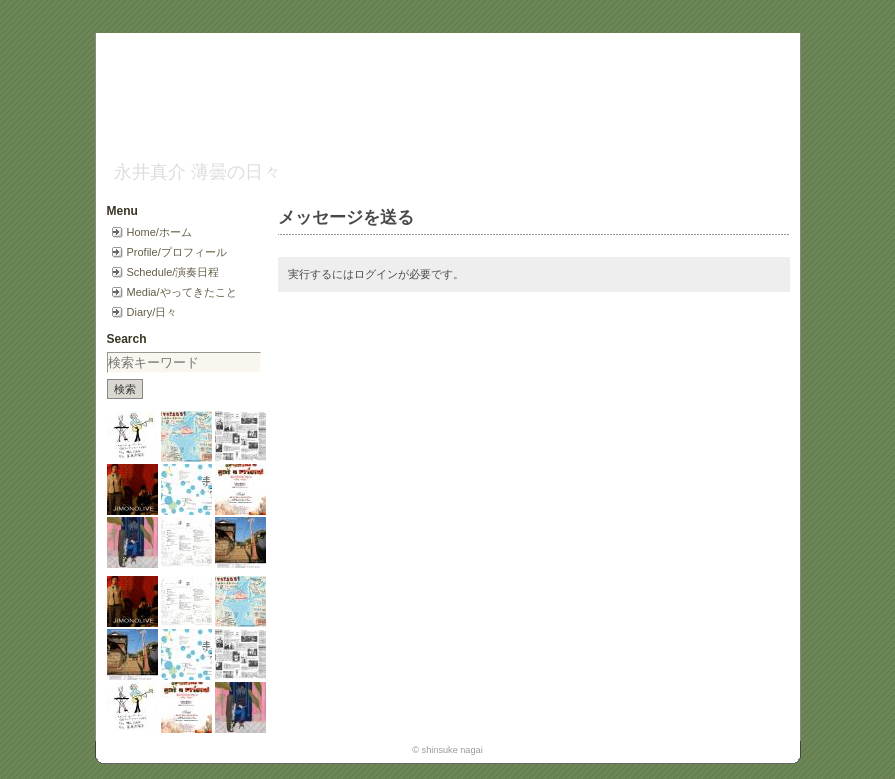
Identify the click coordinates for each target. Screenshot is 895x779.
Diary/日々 (152, 312)
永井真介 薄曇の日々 (197, 172)
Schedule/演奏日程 (173, 272)
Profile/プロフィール (177, 252)
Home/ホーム (159, 232)
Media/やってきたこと (182, 292)
